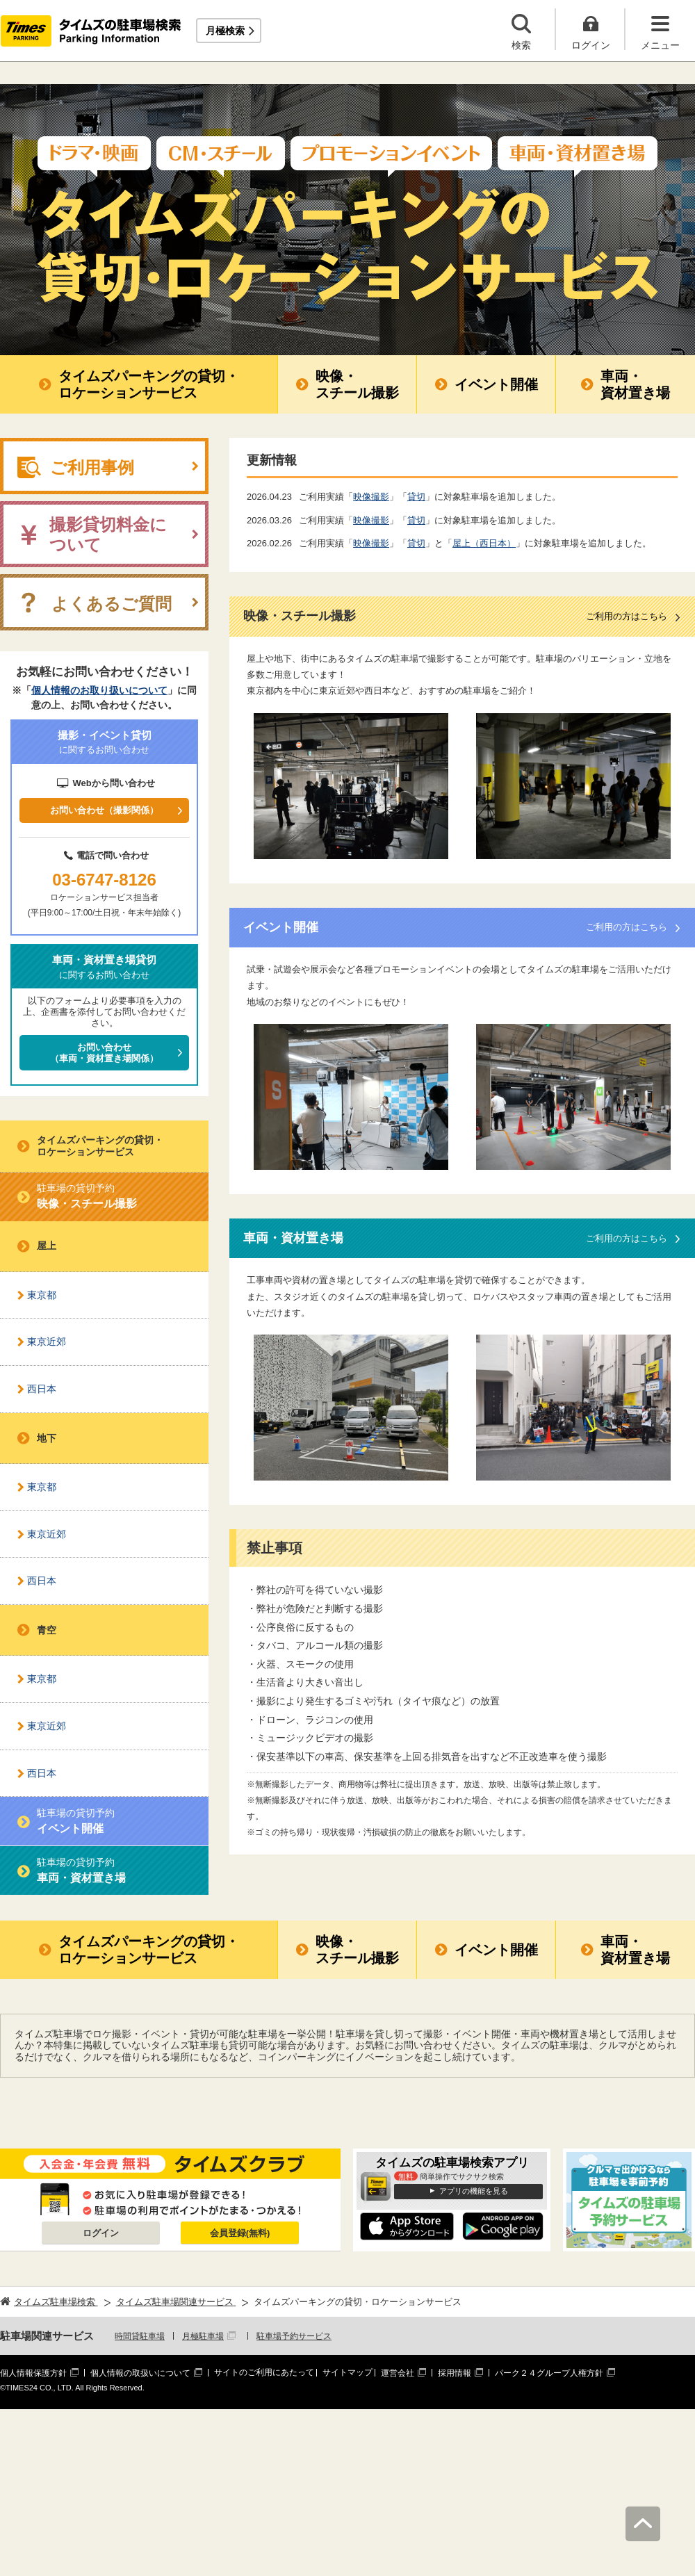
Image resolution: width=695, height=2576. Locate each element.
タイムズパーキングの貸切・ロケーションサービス (148, 384)
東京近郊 (46, 1341)
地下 (46, 1438)
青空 (46, 1630)
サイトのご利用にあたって (264, 2372)
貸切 (416, 496)
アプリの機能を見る (473, 2191)
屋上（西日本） (484, 543)
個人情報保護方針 (33, 2373)
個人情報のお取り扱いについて (99, 690)
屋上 (46, 1245)
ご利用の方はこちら (626, 616)
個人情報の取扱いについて (140, 2373)
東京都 (41, 1295)
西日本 (41, 1388)
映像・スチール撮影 (357, 384)
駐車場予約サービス (294, 2336)
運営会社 (397, 2373)
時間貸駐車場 (140, 2336)
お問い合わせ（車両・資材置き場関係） (104, 1052)
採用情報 (454, 2373)
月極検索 (225, 30)
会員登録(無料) (240, 2233)
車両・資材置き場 (635, 384)
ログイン (101, 2233)
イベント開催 (496, 384)
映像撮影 (371, 496)
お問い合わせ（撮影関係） (104, 810)
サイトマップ (347, 2372)
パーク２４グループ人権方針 (549, 2373)
